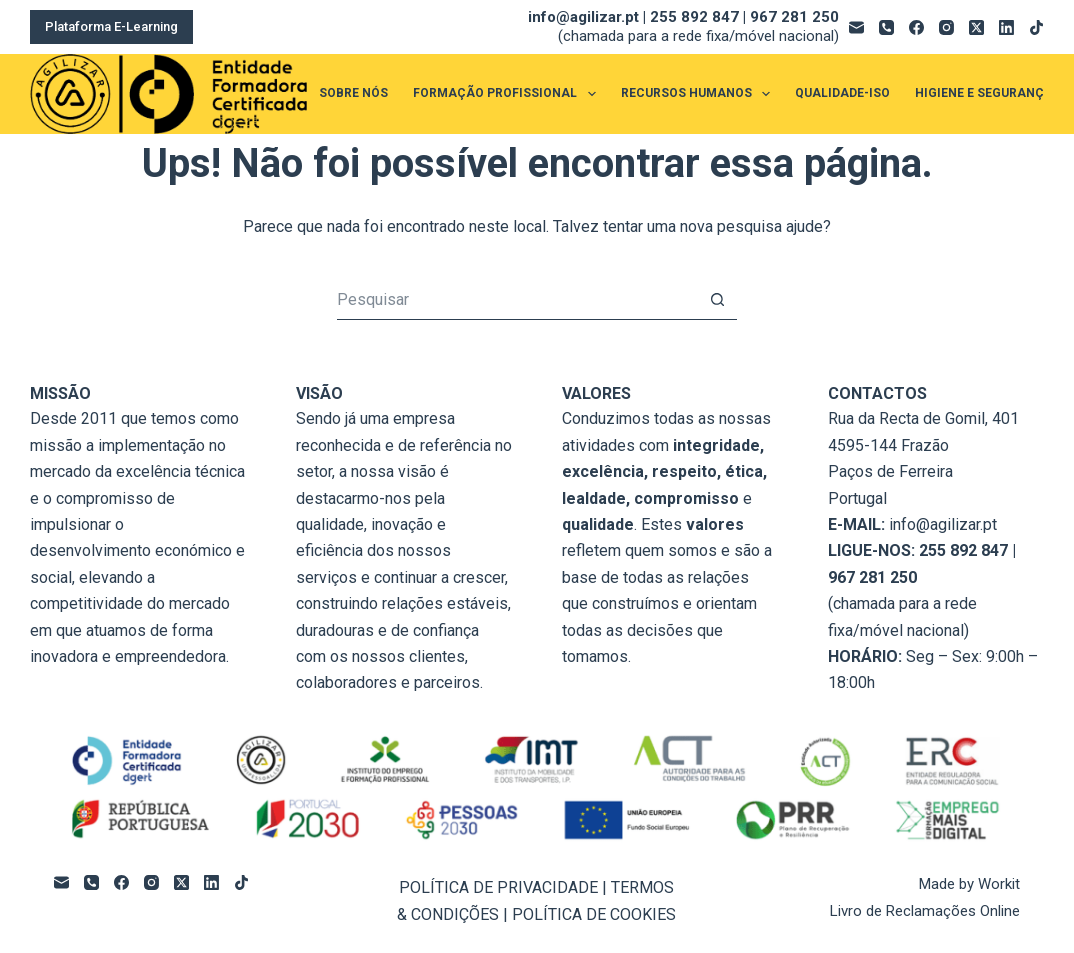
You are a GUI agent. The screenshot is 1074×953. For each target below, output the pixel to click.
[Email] (856, 27)
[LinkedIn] (1006, 27)
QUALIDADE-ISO (842, 93)
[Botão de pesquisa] (717, 300)
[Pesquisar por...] (517, 300)
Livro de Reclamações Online (925, 911)
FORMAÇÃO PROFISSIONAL (508, 94)
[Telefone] (886, 27)
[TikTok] (1036, 27)
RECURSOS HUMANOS (699, 94)
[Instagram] (946, 27)
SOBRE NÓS (353, 93)
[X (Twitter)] (976, 27)
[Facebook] (916, 27)
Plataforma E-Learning (111, 26)
